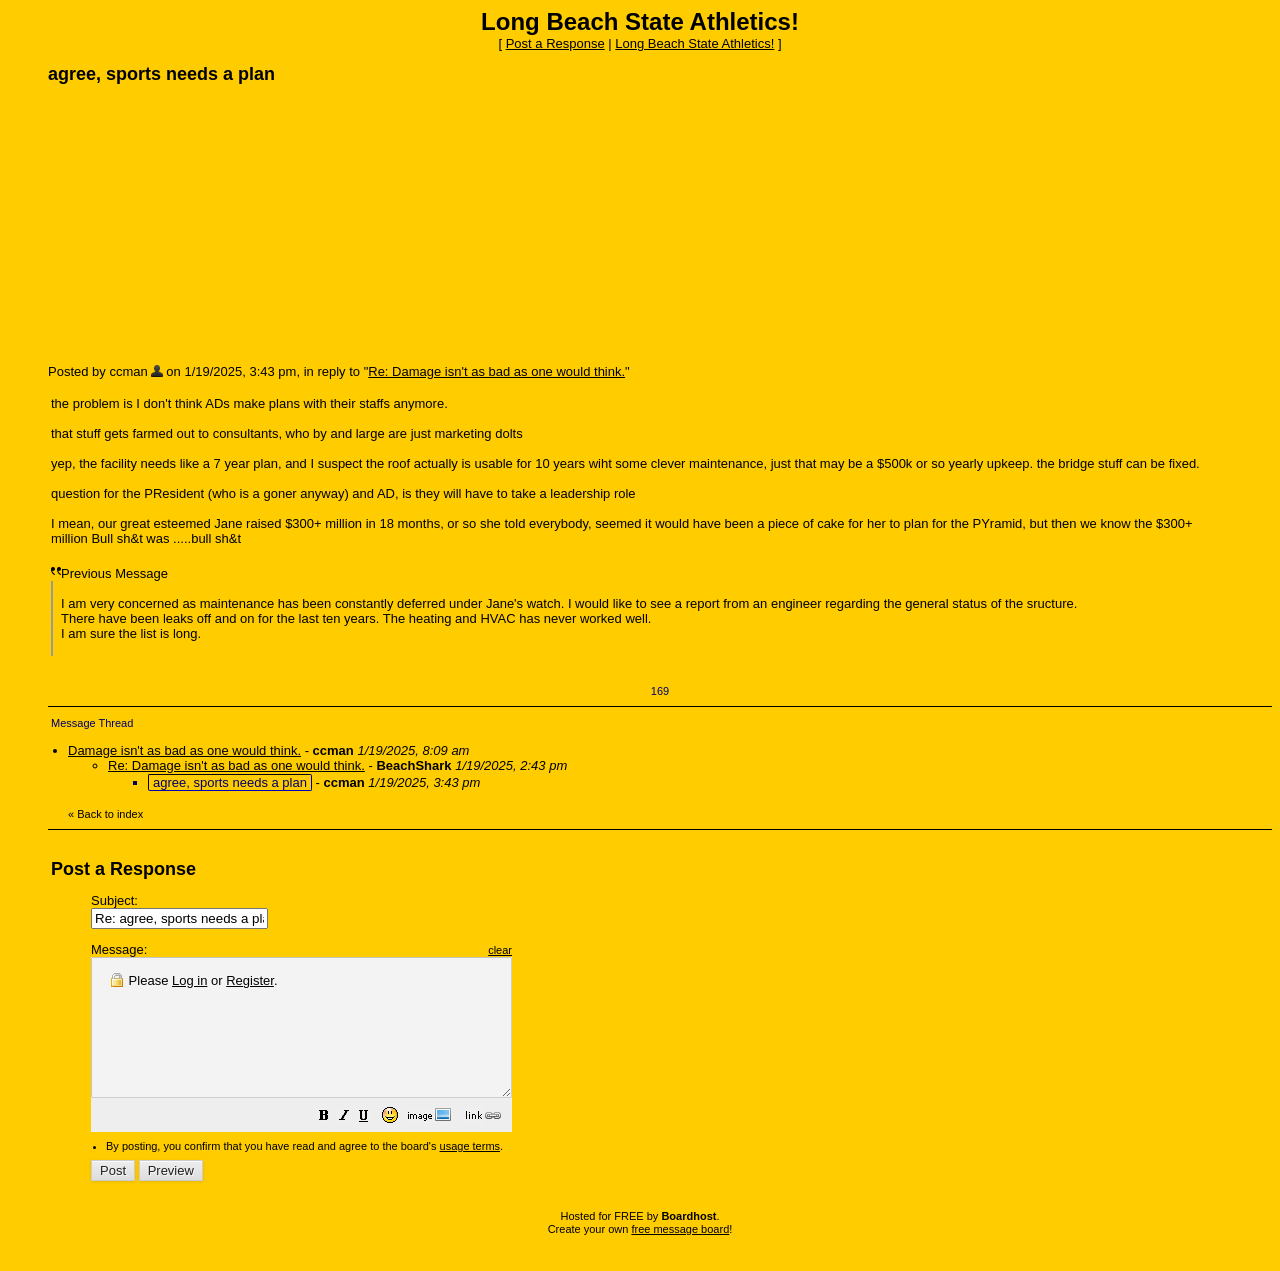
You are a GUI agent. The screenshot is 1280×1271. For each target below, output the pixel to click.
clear (550, 950)
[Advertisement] (198, 223)
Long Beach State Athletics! (694, 43)
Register (250, 980)
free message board (680, 1256)
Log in (189, 980)
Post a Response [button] (555, 43)
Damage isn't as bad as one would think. (184, 750)
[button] (374, 1145)
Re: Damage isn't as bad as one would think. (496, 371)
